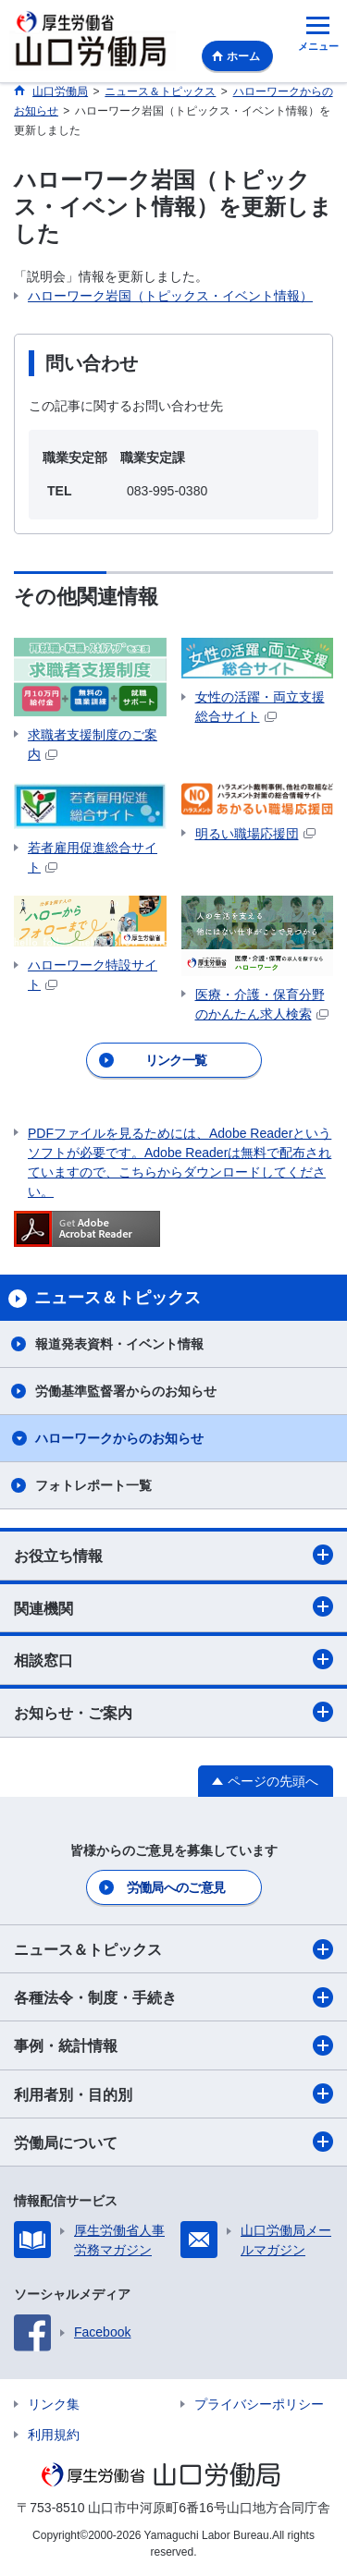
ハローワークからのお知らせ (119, 1438)
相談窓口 (173, 1659)
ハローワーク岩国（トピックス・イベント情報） (170, 295)
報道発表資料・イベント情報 (119, 1344)
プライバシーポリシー (259, 2404)
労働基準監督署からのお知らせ (126, 1391)
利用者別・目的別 (173, 2093)
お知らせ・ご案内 (173, 1712)
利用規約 (54, 2434)
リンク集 (54, 2404)
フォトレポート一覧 (93, 1485)
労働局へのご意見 (176, 1887)
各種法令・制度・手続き (173, 1997)
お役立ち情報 (173, 1554)
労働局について (173, 2141)
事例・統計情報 (173, 2045)
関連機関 (173, 1606)
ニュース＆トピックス (173, 1949)
